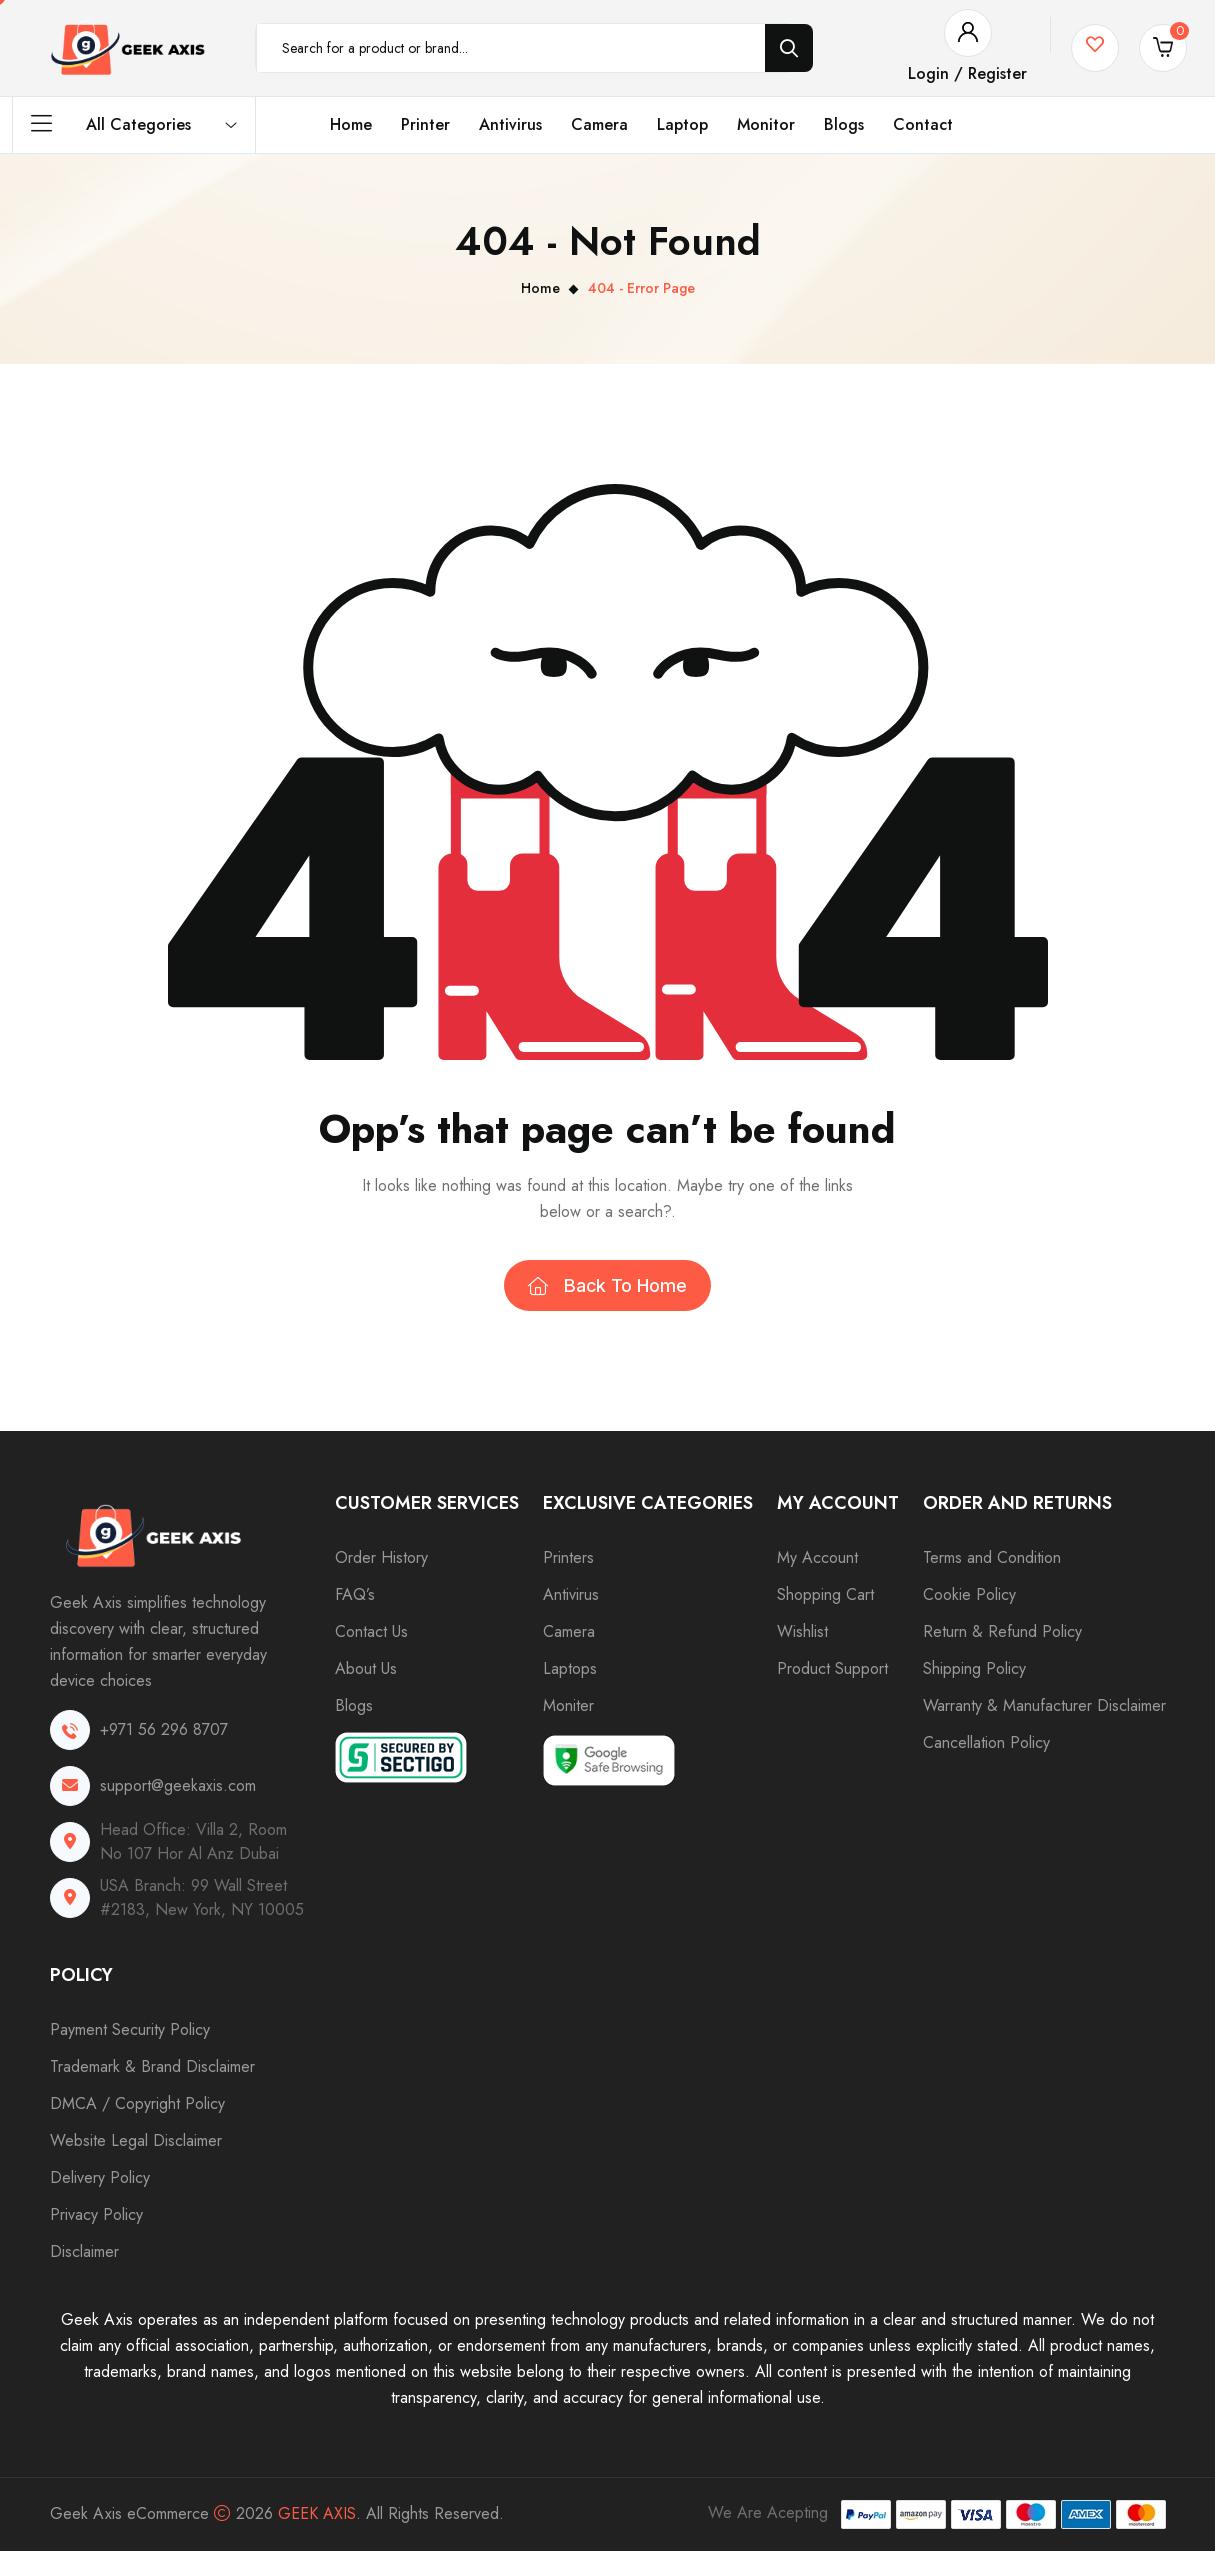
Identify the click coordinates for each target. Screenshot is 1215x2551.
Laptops (570, 1668)
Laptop (682, 124)
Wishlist (802, 1631)
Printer (425, 124)
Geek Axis (317, 2513)
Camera (599, 124)
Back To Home (607, 1285)
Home (351, 124)
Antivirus (510, 124)
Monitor (766, 124)
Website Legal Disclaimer (136, 2140)
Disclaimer (84, 2251)
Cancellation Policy (986, 1742)
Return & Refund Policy (1002, 1631)
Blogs (844, 124)
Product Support (832, 1668)
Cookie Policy (969, 1594)
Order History (381, 1557)
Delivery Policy (100, 2177)
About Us (366, 1668)
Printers (568, 1557)
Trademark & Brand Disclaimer (152, 2066)
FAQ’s (355, 1594)
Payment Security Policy (130, 2029)
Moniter (568, 1705)
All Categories (134, 125)
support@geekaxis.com (178, 1785)
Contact (923, 124)
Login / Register (967, 73)
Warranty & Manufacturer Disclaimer (1044, 1705)
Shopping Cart (825, 1594)
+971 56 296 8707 (164, 1729)
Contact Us (371, 1631)
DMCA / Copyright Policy (137, 2103)
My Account (817, 1557)
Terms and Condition (992, 1557)
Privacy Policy (96, 2214)
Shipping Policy (974, 1668)
